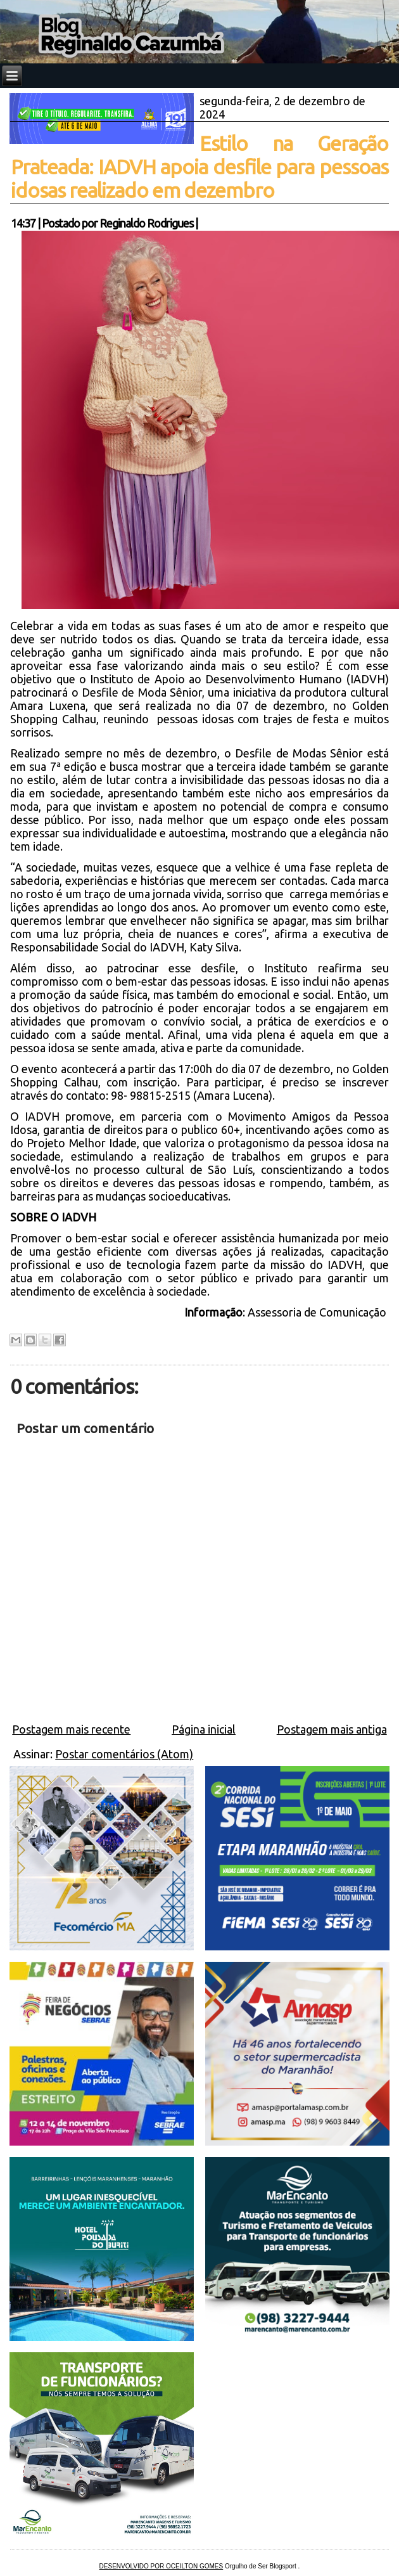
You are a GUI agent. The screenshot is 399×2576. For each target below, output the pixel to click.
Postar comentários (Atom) (124, 1754)
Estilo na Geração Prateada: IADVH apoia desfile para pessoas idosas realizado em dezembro (199, 167)
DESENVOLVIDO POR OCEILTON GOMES (161, 2566)
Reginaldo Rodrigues (146, 223)
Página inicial (204, 1729)
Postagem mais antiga (332, 1729)
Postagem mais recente (71, 1729)
